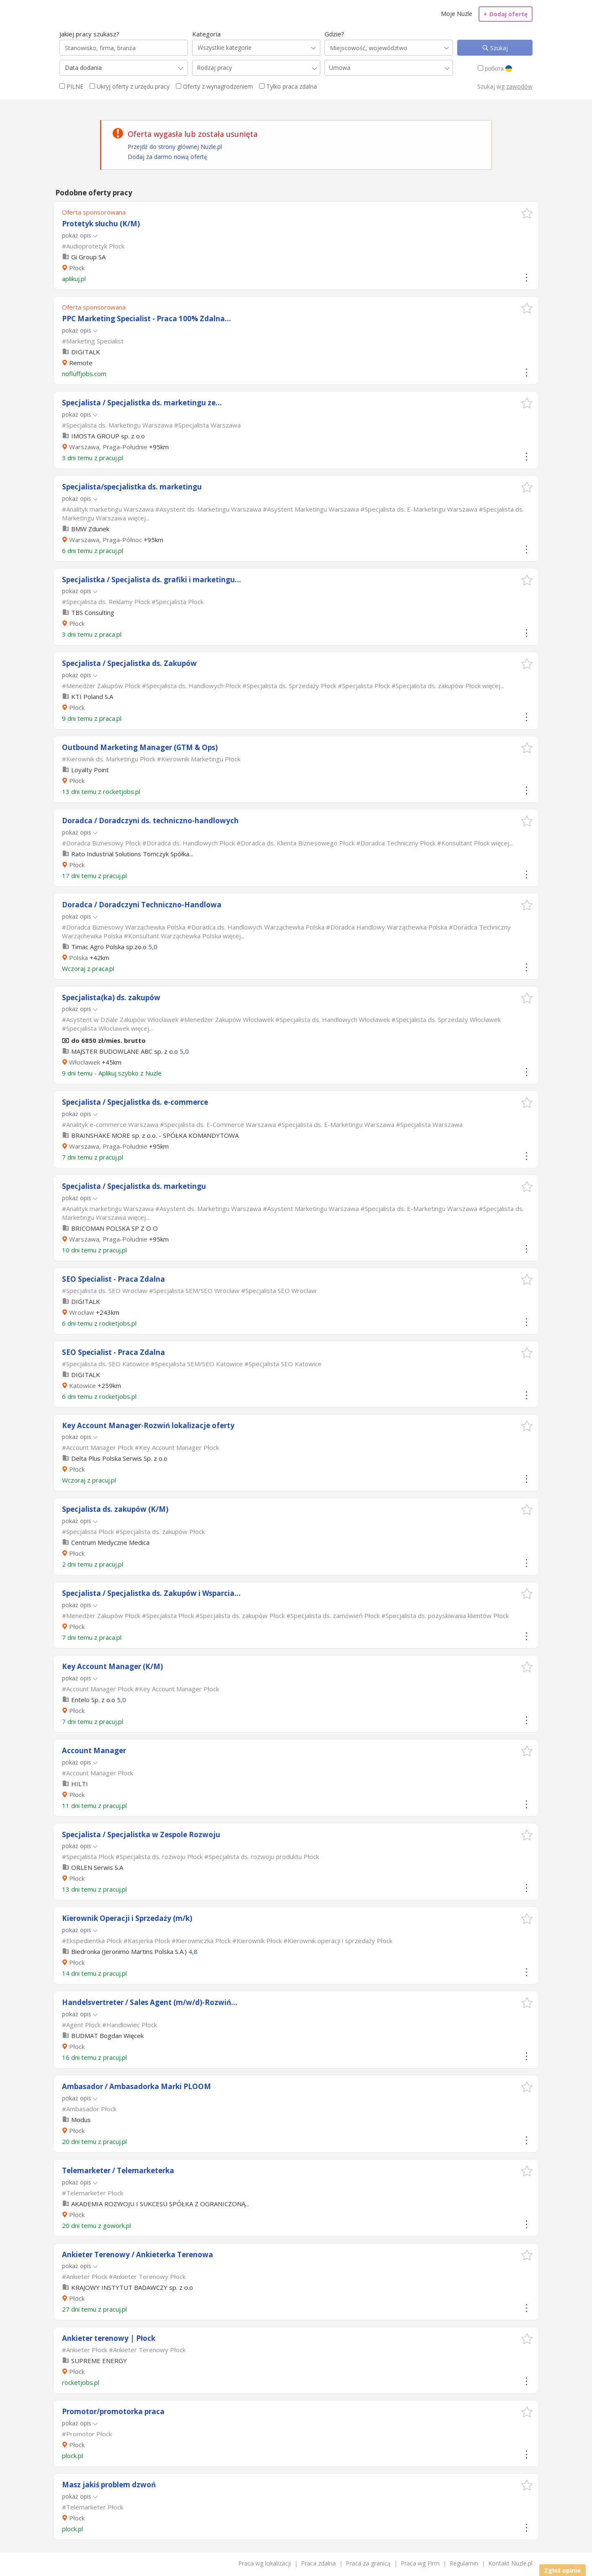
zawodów (519, 86)
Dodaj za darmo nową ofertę (167, 157)
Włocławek (84, 1062)
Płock (77, 268)
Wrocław (81, 1312)
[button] (527, 213)
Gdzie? (334, 34)
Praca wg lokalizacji (264, 2563)
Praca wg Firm (420, 2563)
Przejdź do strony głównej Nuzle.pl (175, 147)
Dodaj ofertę (506, 14)
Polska (78, 957)
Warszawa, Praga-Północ (105, 539)
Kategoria (206, 34)
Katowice (82, 1385)
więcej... (138, 518)
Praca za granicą (368, 2563)
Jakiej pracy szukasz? (89, 34)
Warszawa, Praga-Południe (108, 447)
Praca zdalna (318, 2563)
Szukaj (498, 48)
